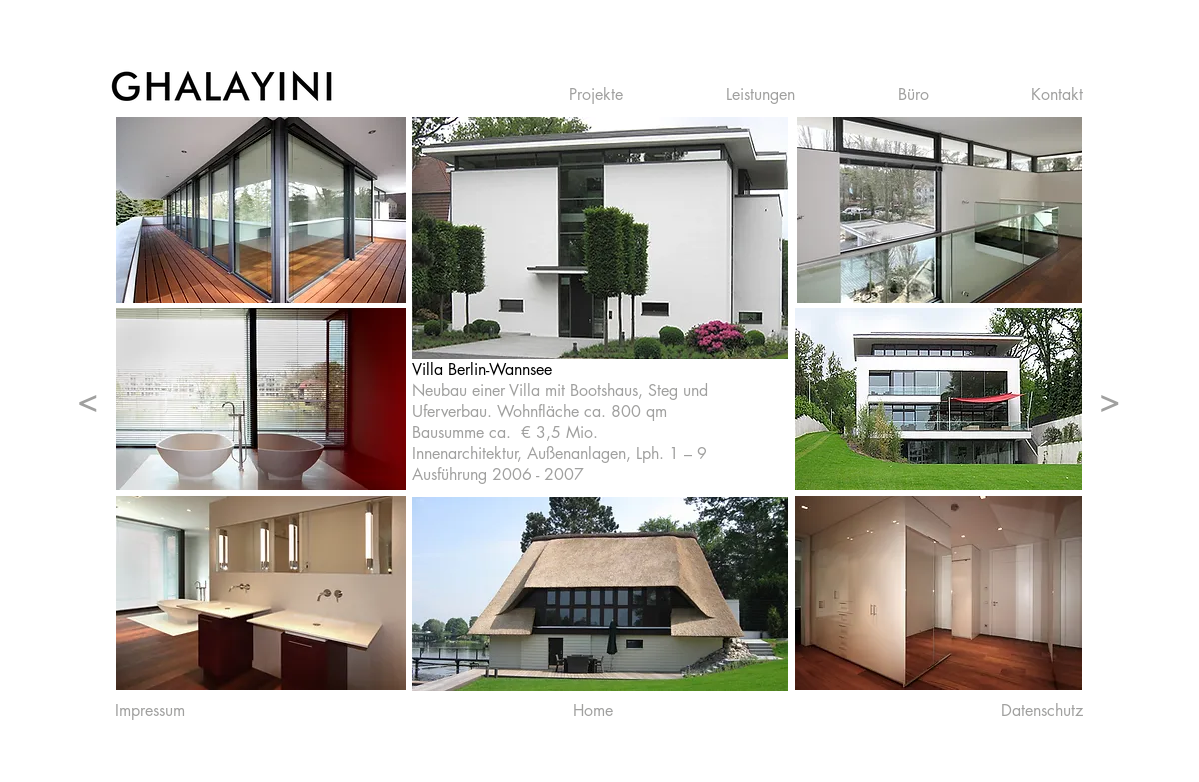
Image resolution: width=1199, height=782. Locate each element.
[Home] (593, 711)
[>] (1110, 399)
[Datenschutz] (1042, 711)
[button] (632, 95)
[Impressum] (150, 711)
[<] (88, 399)
